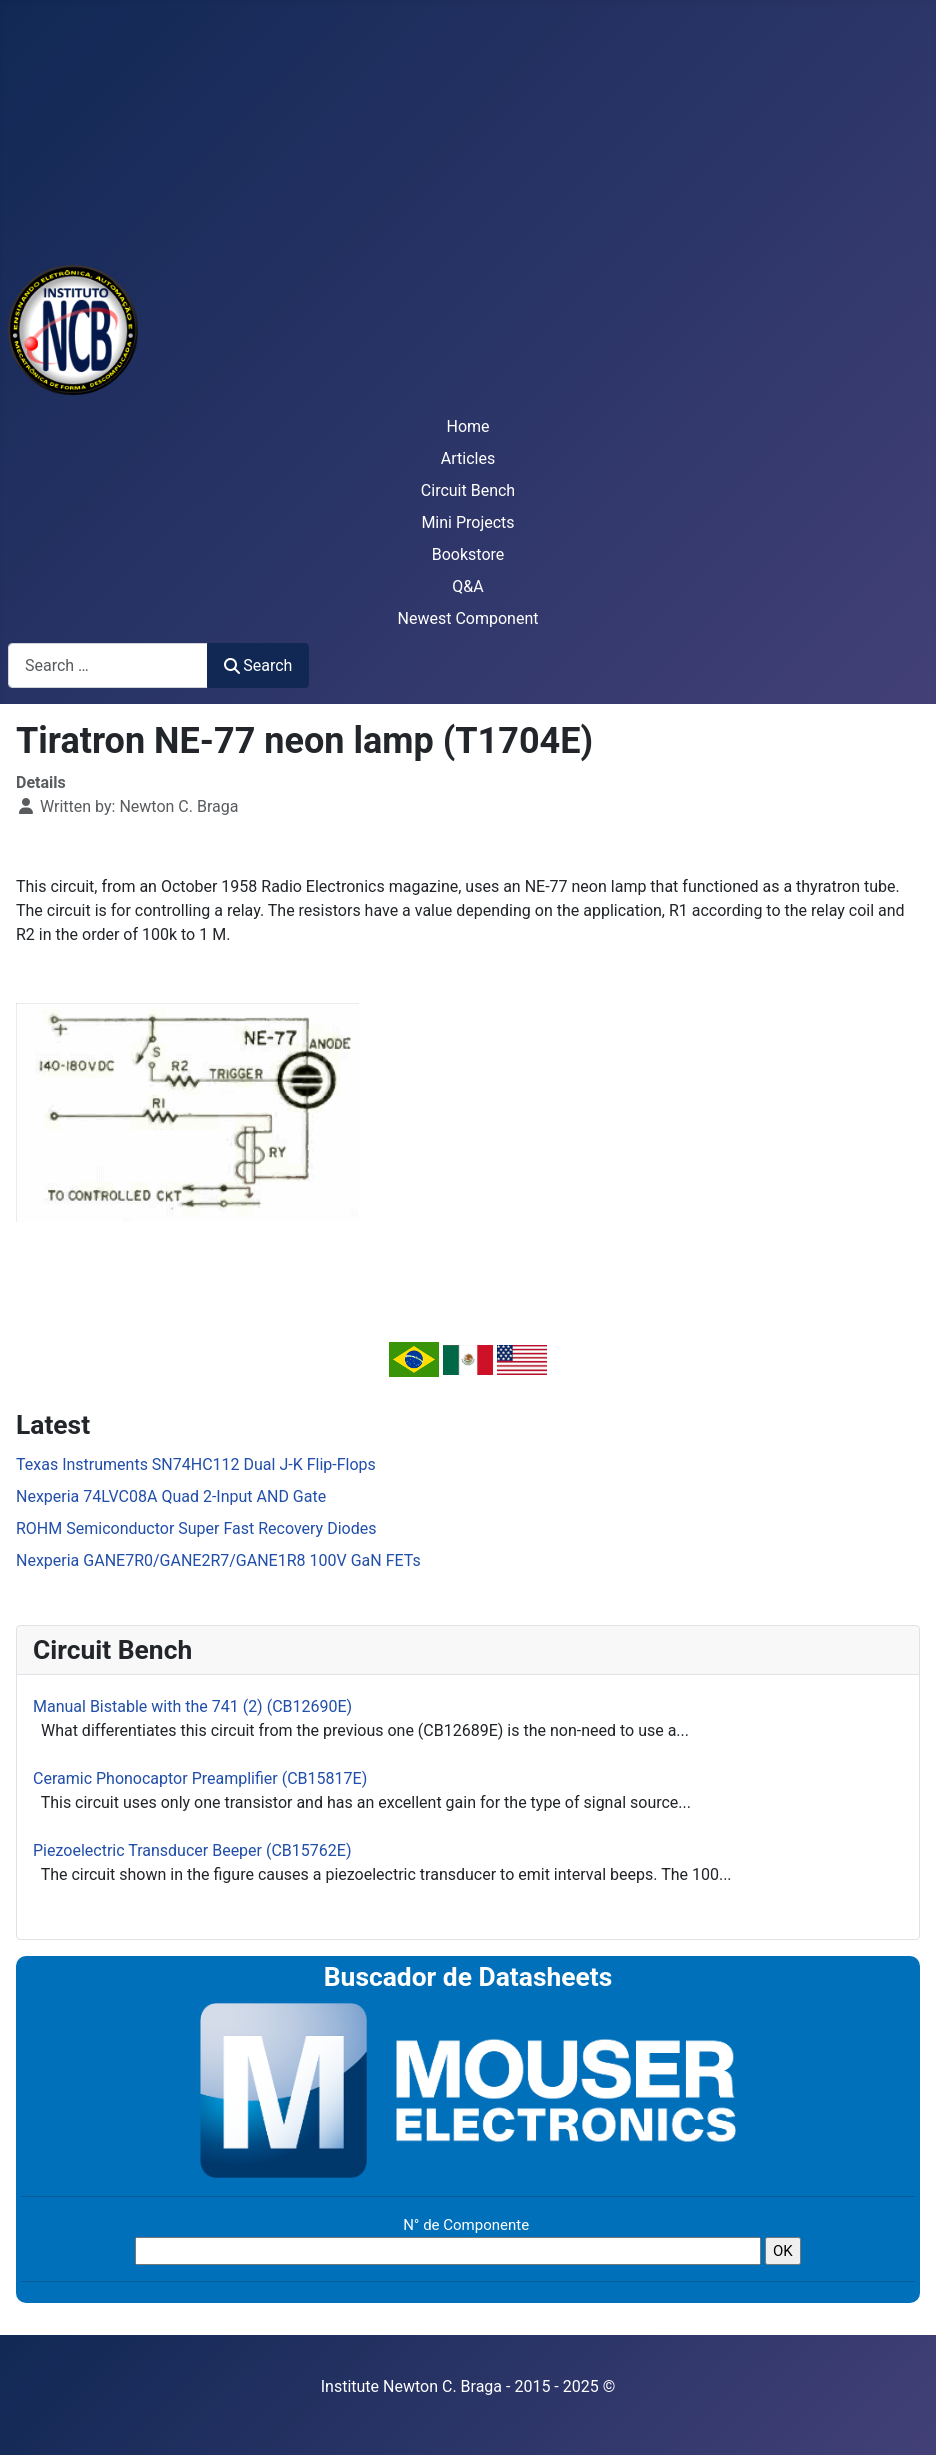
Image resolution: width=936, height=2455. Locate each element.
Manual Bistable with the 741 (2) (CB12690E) (192, 1706)
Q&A (467, 586)
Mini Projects (467, 522)
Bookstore (468, 554)
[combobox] (108, 665)
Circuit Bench (468, 490)
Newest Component (468, 618)
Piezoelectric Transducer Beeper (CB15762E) (192, 1850)
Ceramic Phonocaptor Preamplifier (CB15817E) (200, 1778)
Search (258, 665)
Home (467, 426)
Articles (468, 458)
